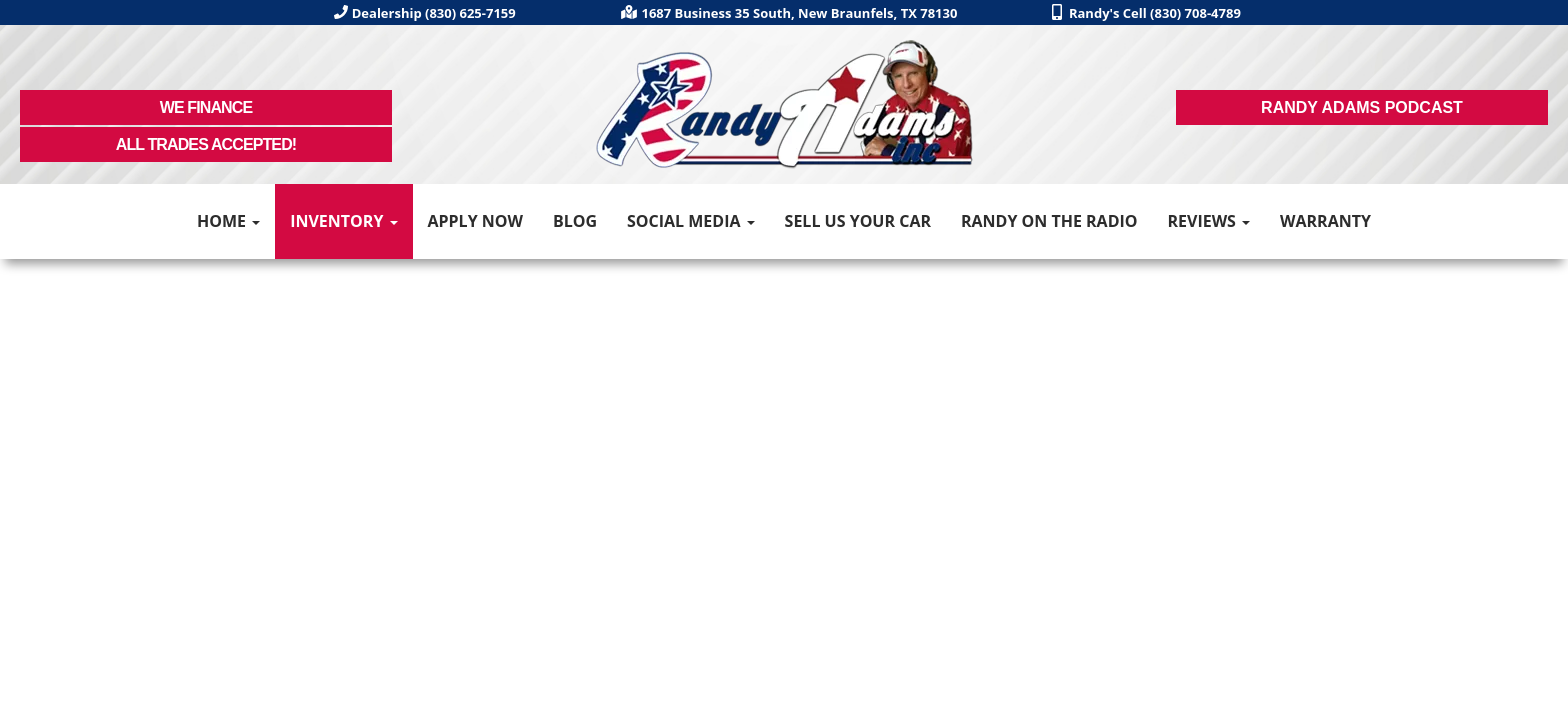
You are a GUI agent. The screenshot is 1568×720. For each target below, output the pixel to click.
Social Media (691, 221)
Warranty (1325, 221)
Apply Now (475, 221)
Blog (575, 221)
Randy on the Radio (1049, 221)
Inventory (343, 221)
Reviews (1208, 221)
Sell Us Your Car (858, 221)
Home (228, 221)
